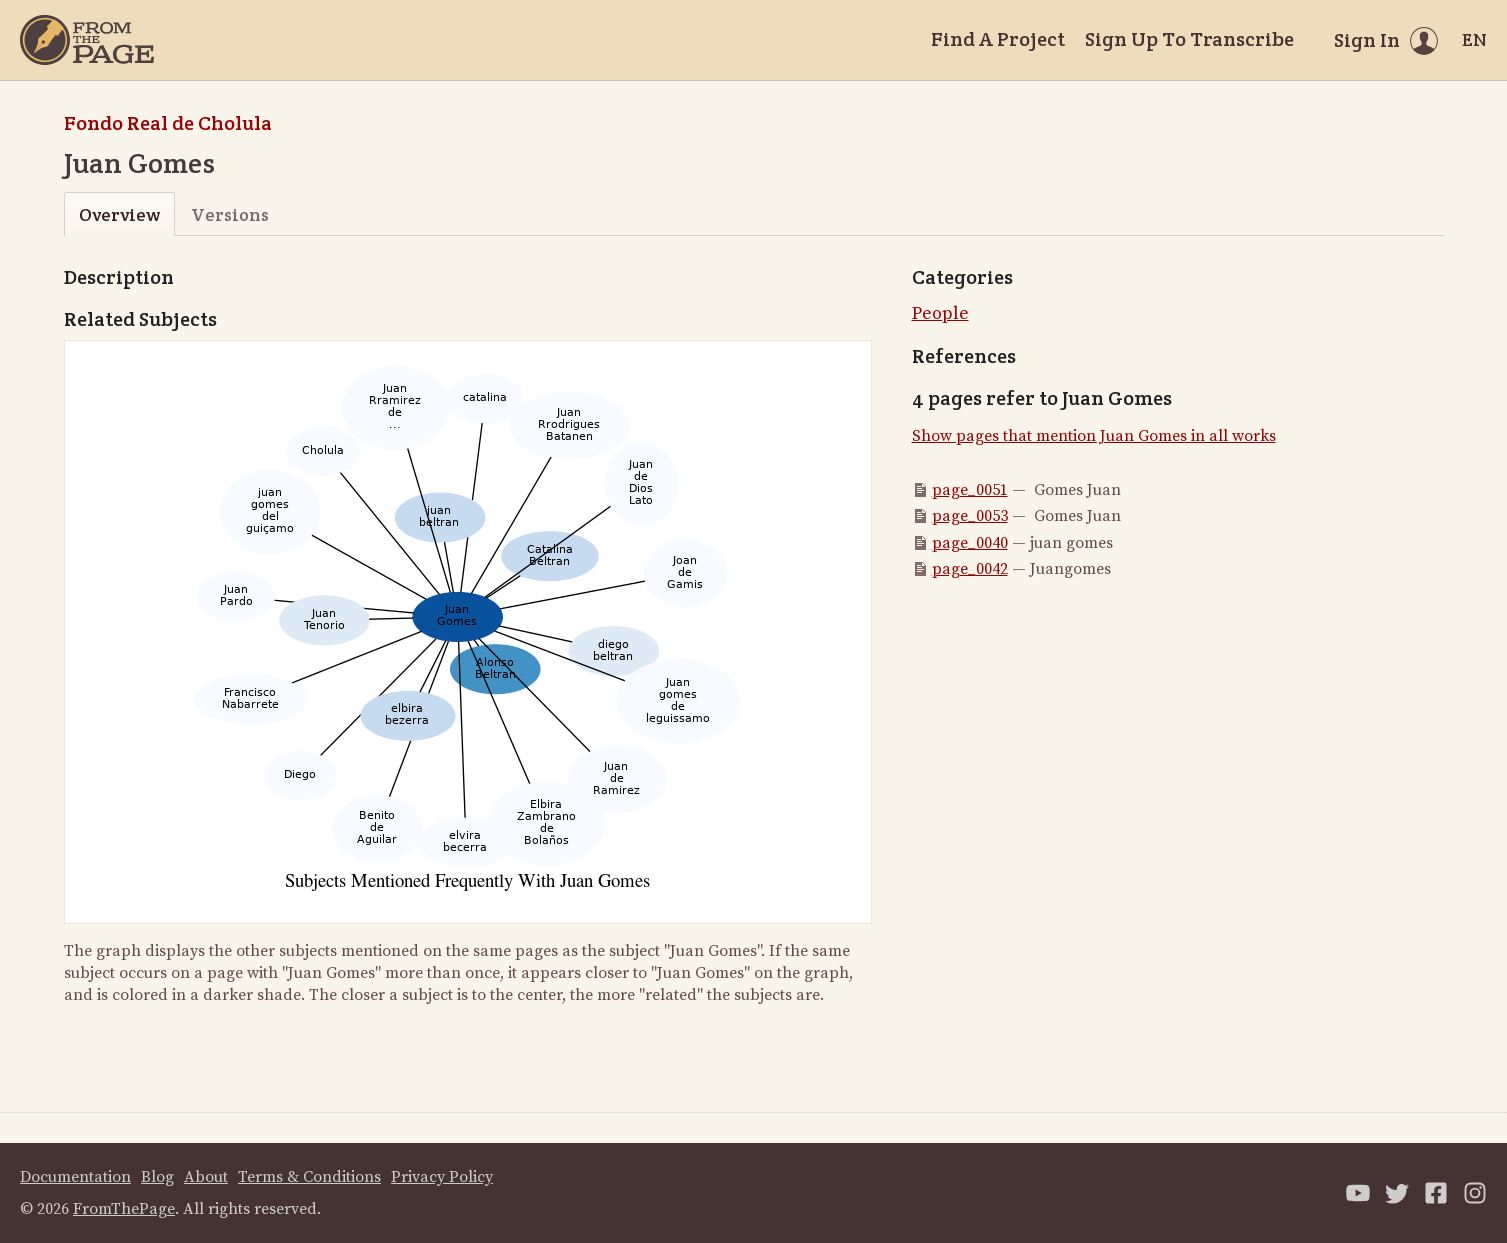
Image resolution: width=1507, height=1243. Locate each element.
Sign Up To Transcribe (1189, 39)
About (206, 1177)
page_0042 (970, 569)
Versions (230, 214)
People (940, 313)
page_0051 (970, 490)
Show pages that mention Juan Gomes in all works (1094, 436)
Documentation (75, 1177)
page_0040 (970, 543)
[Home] (87, 40)
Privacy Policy (442, 1177)
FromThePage (124, 1209)
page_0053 (970, 516)
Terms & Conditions (309, 1177)
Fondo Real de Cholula (168, 123)
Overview (119, 214)
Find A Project (998, 39)
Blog (157, 1177)
